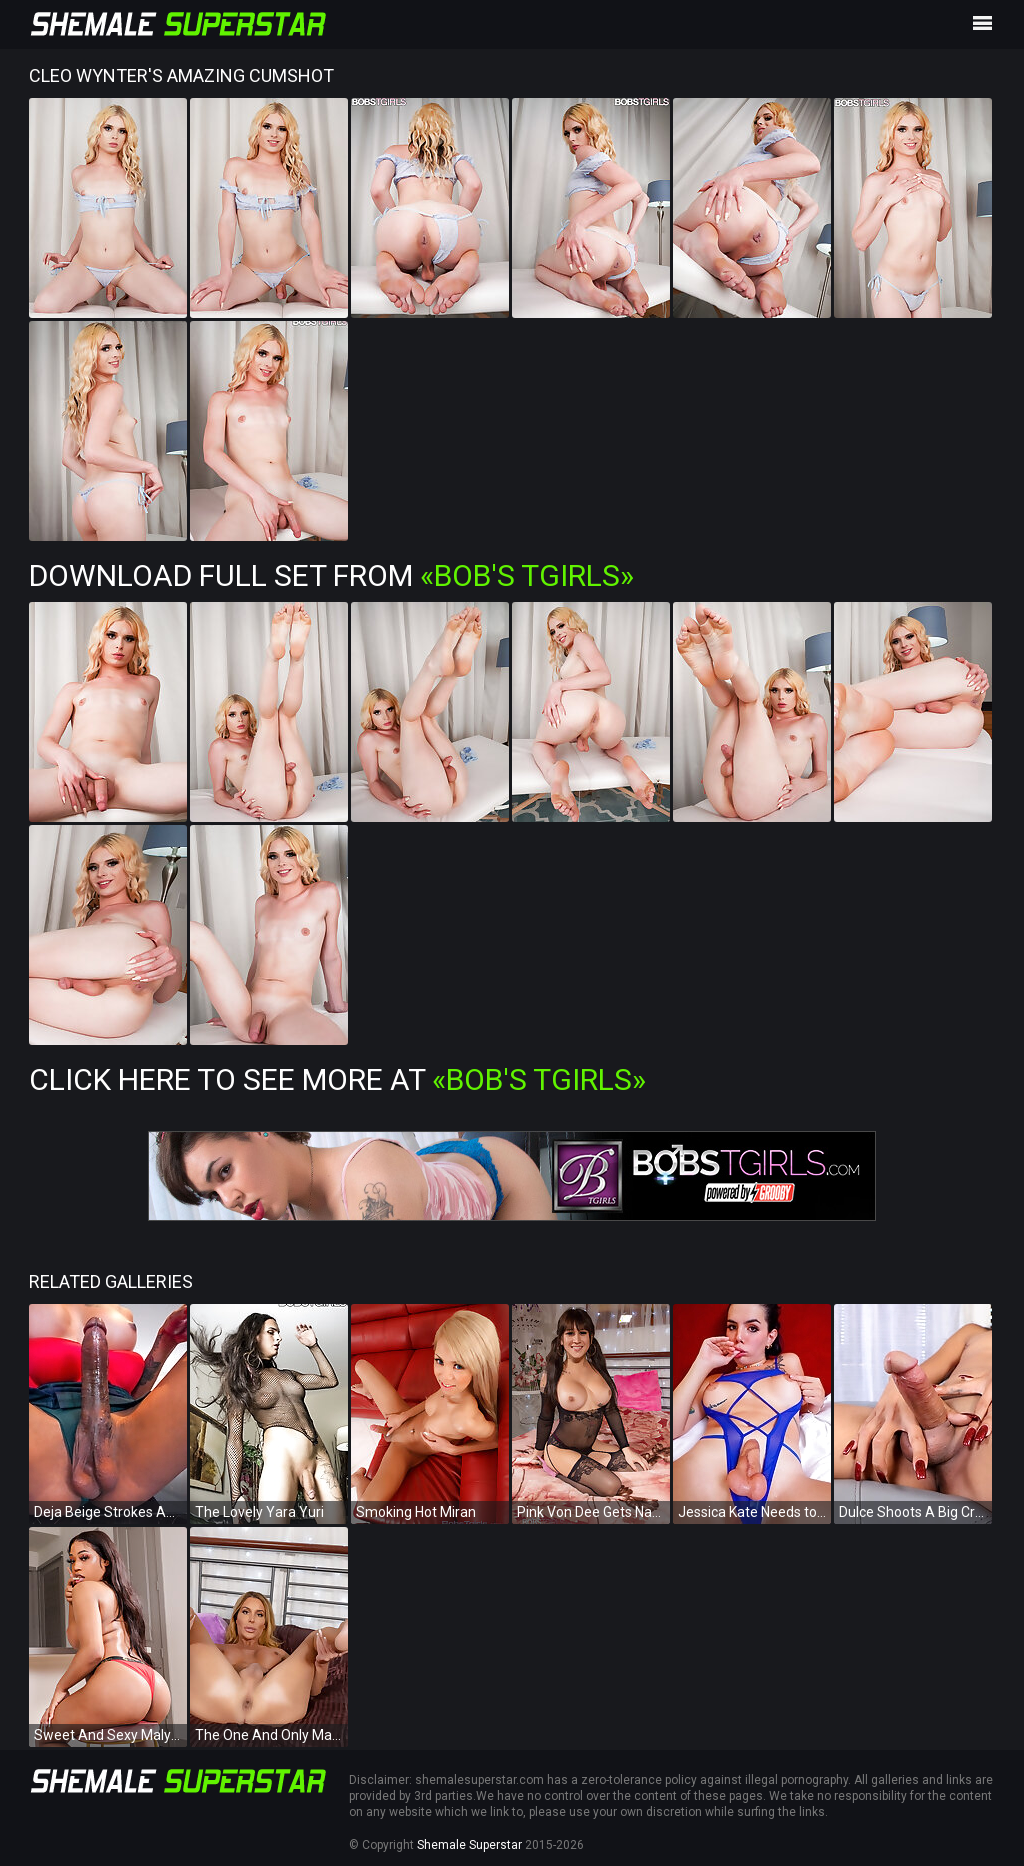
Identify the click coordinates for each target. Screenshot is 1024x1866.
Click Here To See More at (337, 1079)
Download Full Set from (331, 575)
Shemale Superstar (469, 1845)
